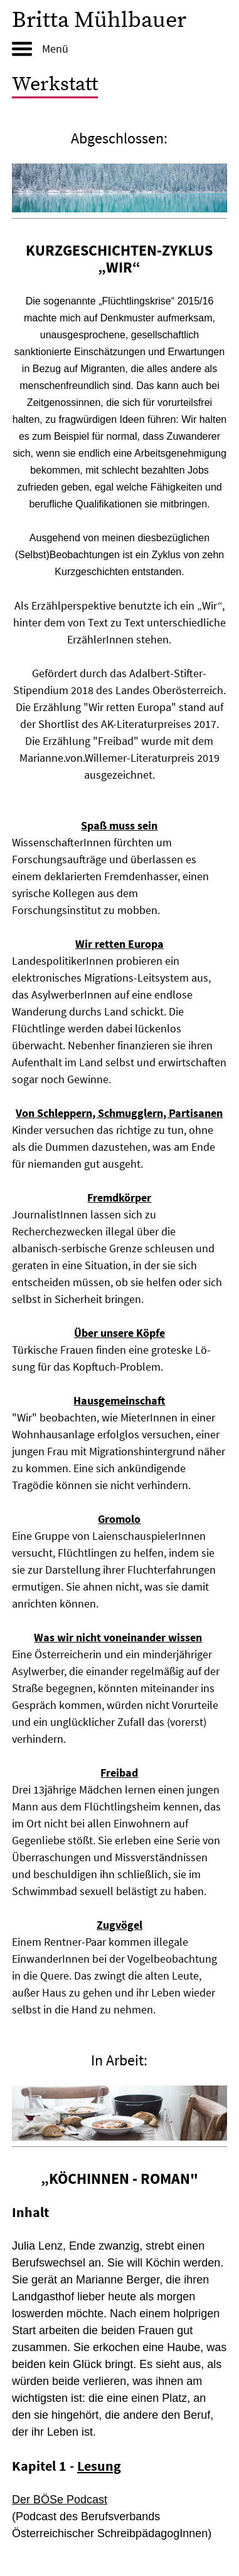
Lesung (99, 2466)
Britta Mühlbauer (99, 20)
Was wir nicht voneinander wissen (118, 1637)
